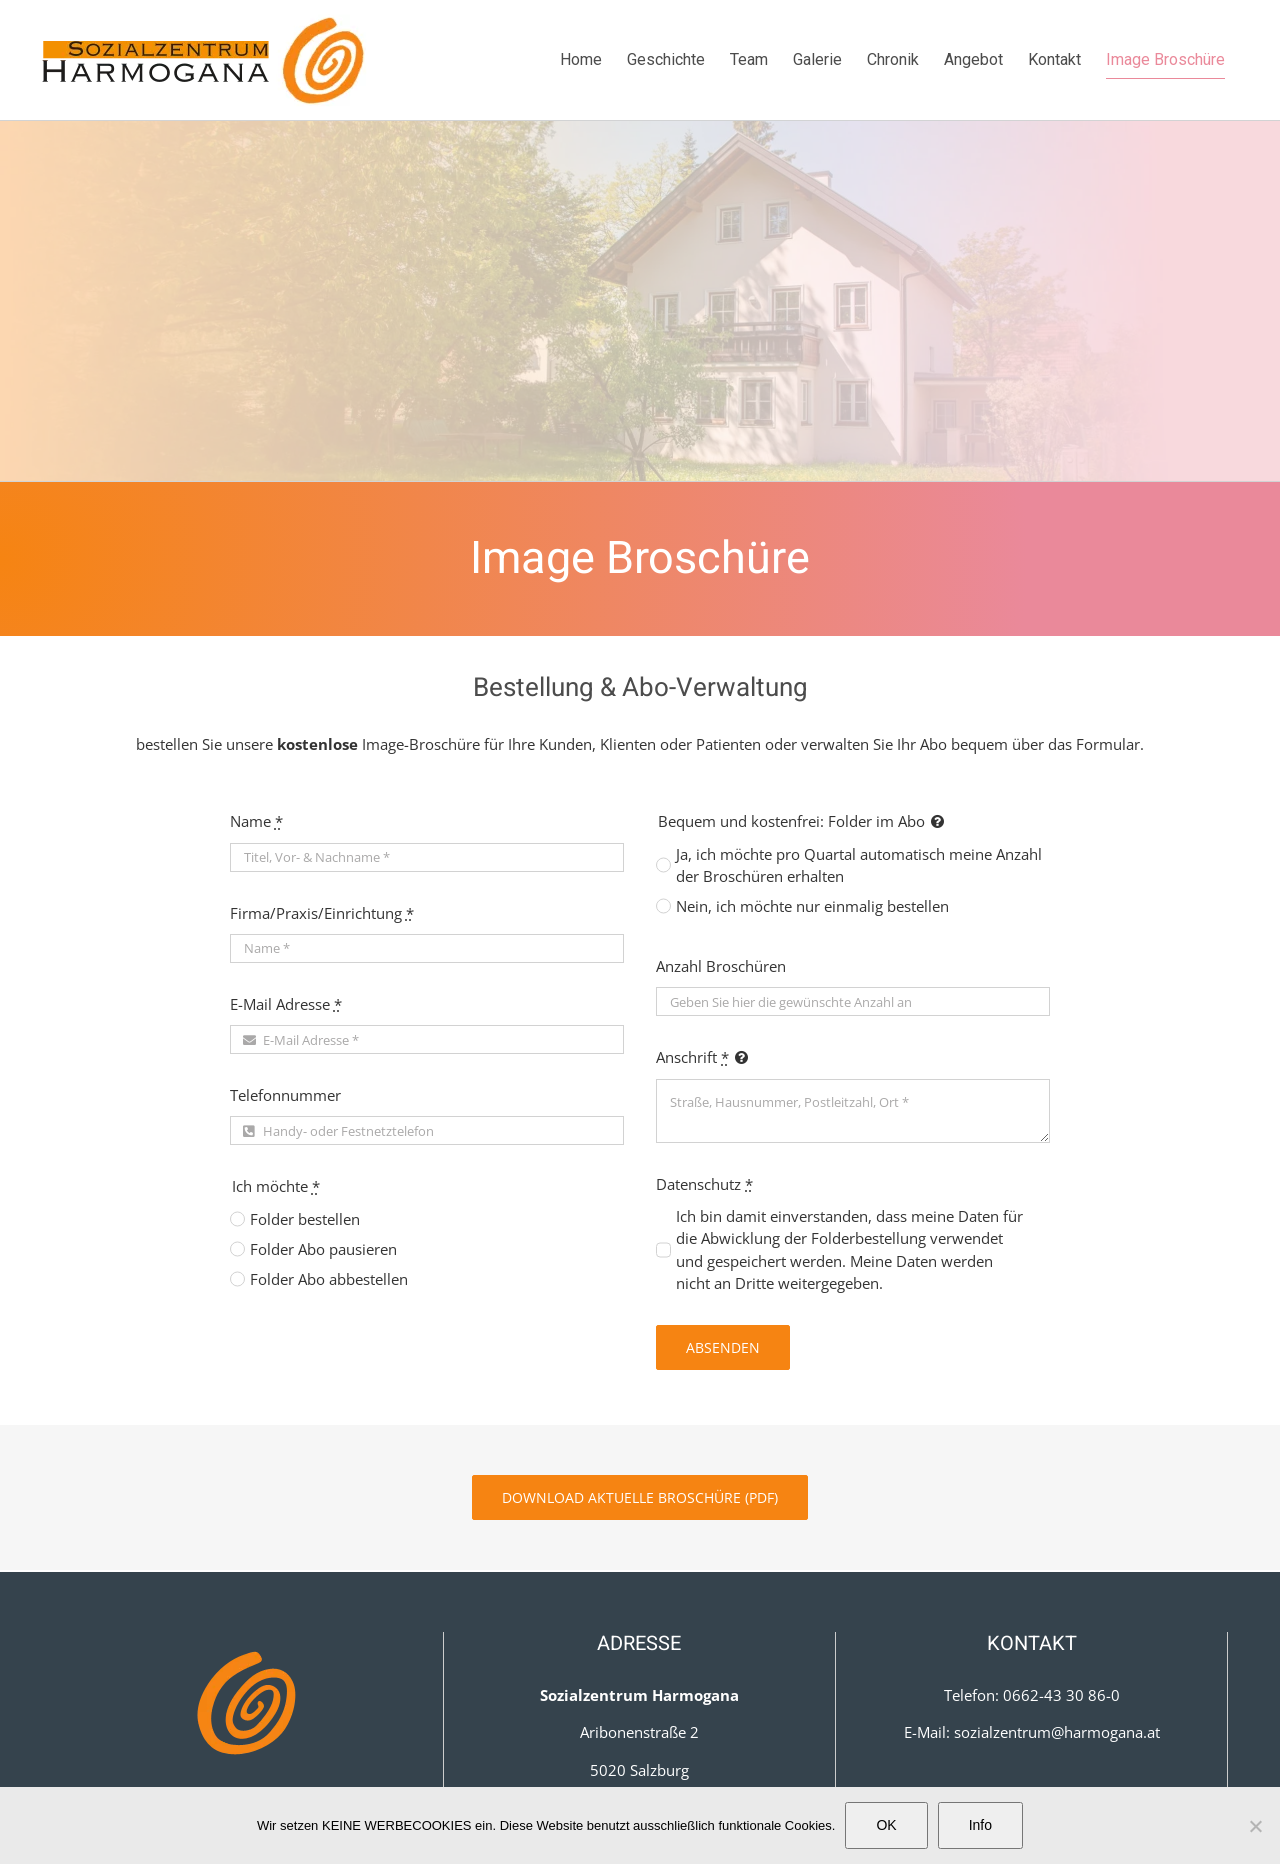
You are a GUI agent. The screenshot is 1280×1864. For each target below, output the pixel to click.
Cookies (248, 1782)
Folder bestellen (305, 1219)
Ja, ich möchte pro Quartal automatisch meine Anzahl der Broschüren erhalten (859, 865)
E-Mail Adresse (286, 1004)
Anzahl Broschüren (721, 966)
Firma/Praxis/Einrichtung (322, 913)
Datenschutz (704, 1184)
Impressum (248, 1695)
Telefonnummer (285, 1095)
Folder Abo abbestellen (329, 1279)
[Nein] (1255, 1826)
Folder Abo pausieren (323, 1249)
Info (980, 1825)
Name (256, 821)
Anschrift (692, 1057)
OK (886, 1825)
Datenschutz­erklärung (248, 1738)
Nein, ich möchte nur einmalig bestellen (812, 906)
